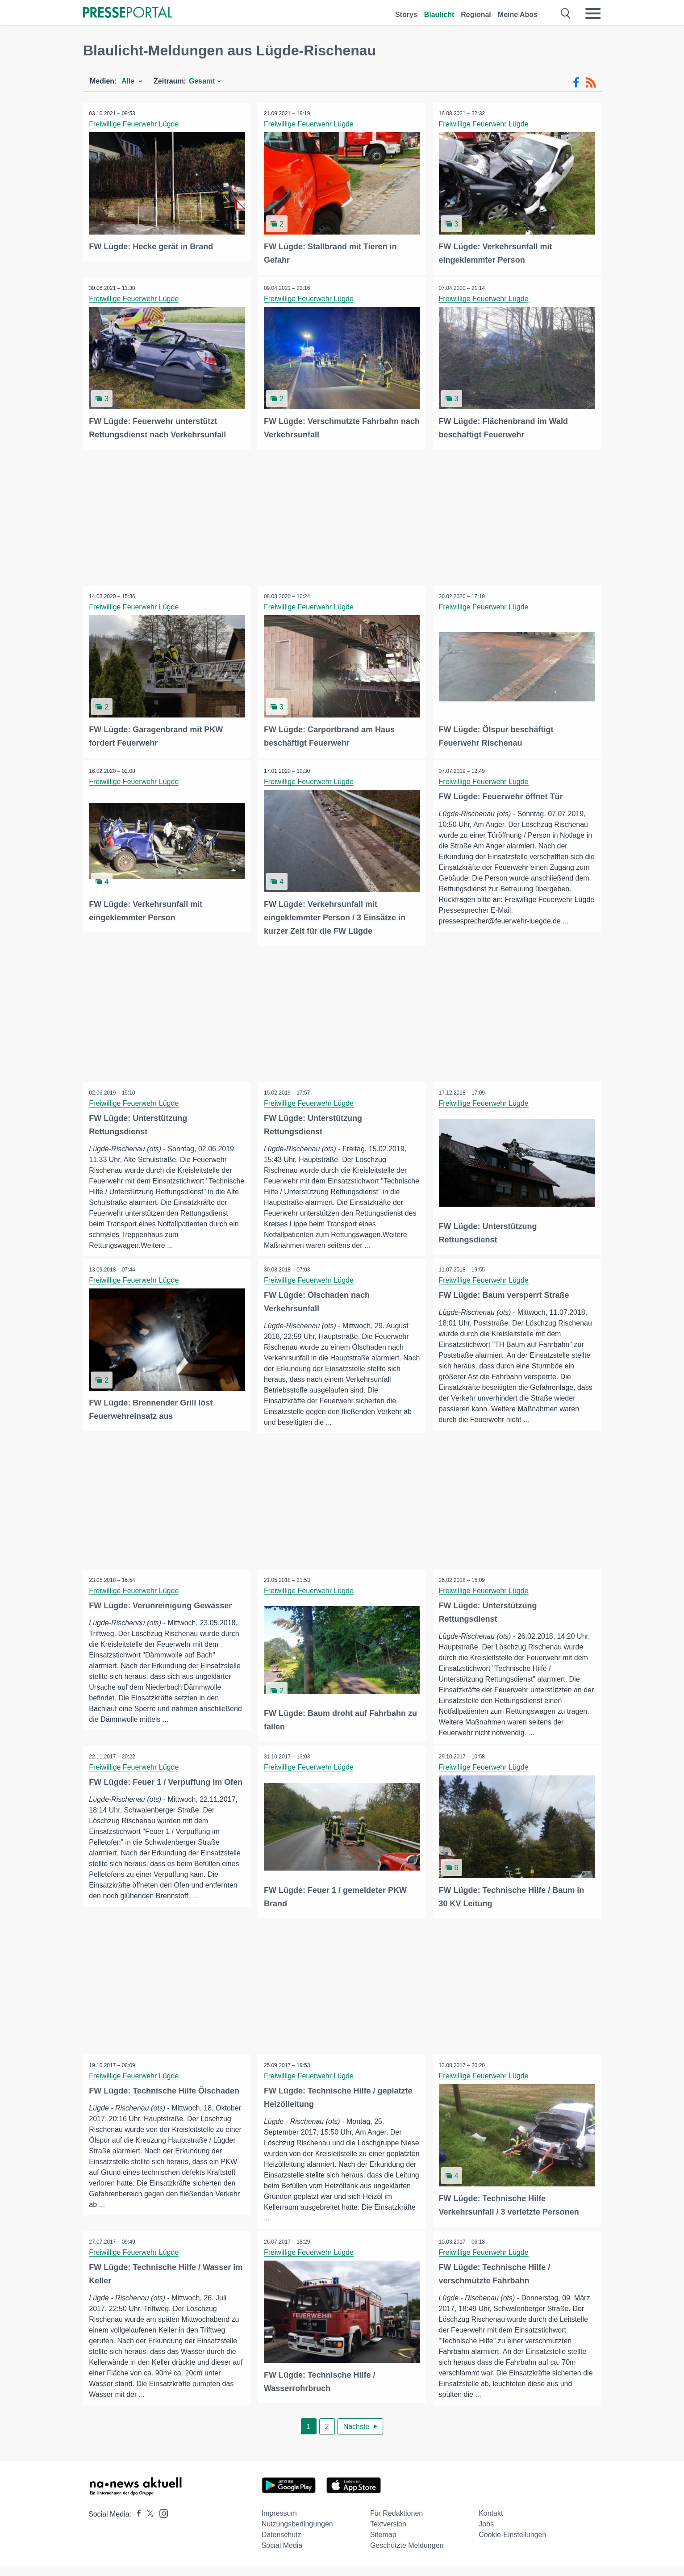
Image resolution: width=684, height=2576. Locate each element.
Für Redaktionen (396, 2522)
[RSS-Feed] (590, 83)
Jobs (486, 2533)
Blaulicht (439, 14)
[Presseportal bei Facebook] (136, 2523)
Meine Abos (518, 14)
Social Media (282, 2554)
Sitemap (383, 2543)
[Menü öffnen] (593, 13)
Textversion (388, 2533)
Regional (476, 14)
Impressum (279, 2522)
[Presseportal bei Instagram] (161, 2522)
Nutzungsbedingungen (297, 2533)
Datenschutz (281, 2543)
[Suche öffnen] (565, 13)
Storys (406, 14)
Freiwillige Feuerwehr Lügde (134, 124)
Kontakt (491, 2522)
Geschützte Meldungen (407, 2554)
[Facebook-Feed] (576, 83)
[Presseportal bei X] (147, 2523)
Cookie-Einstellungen (512, 2543)
